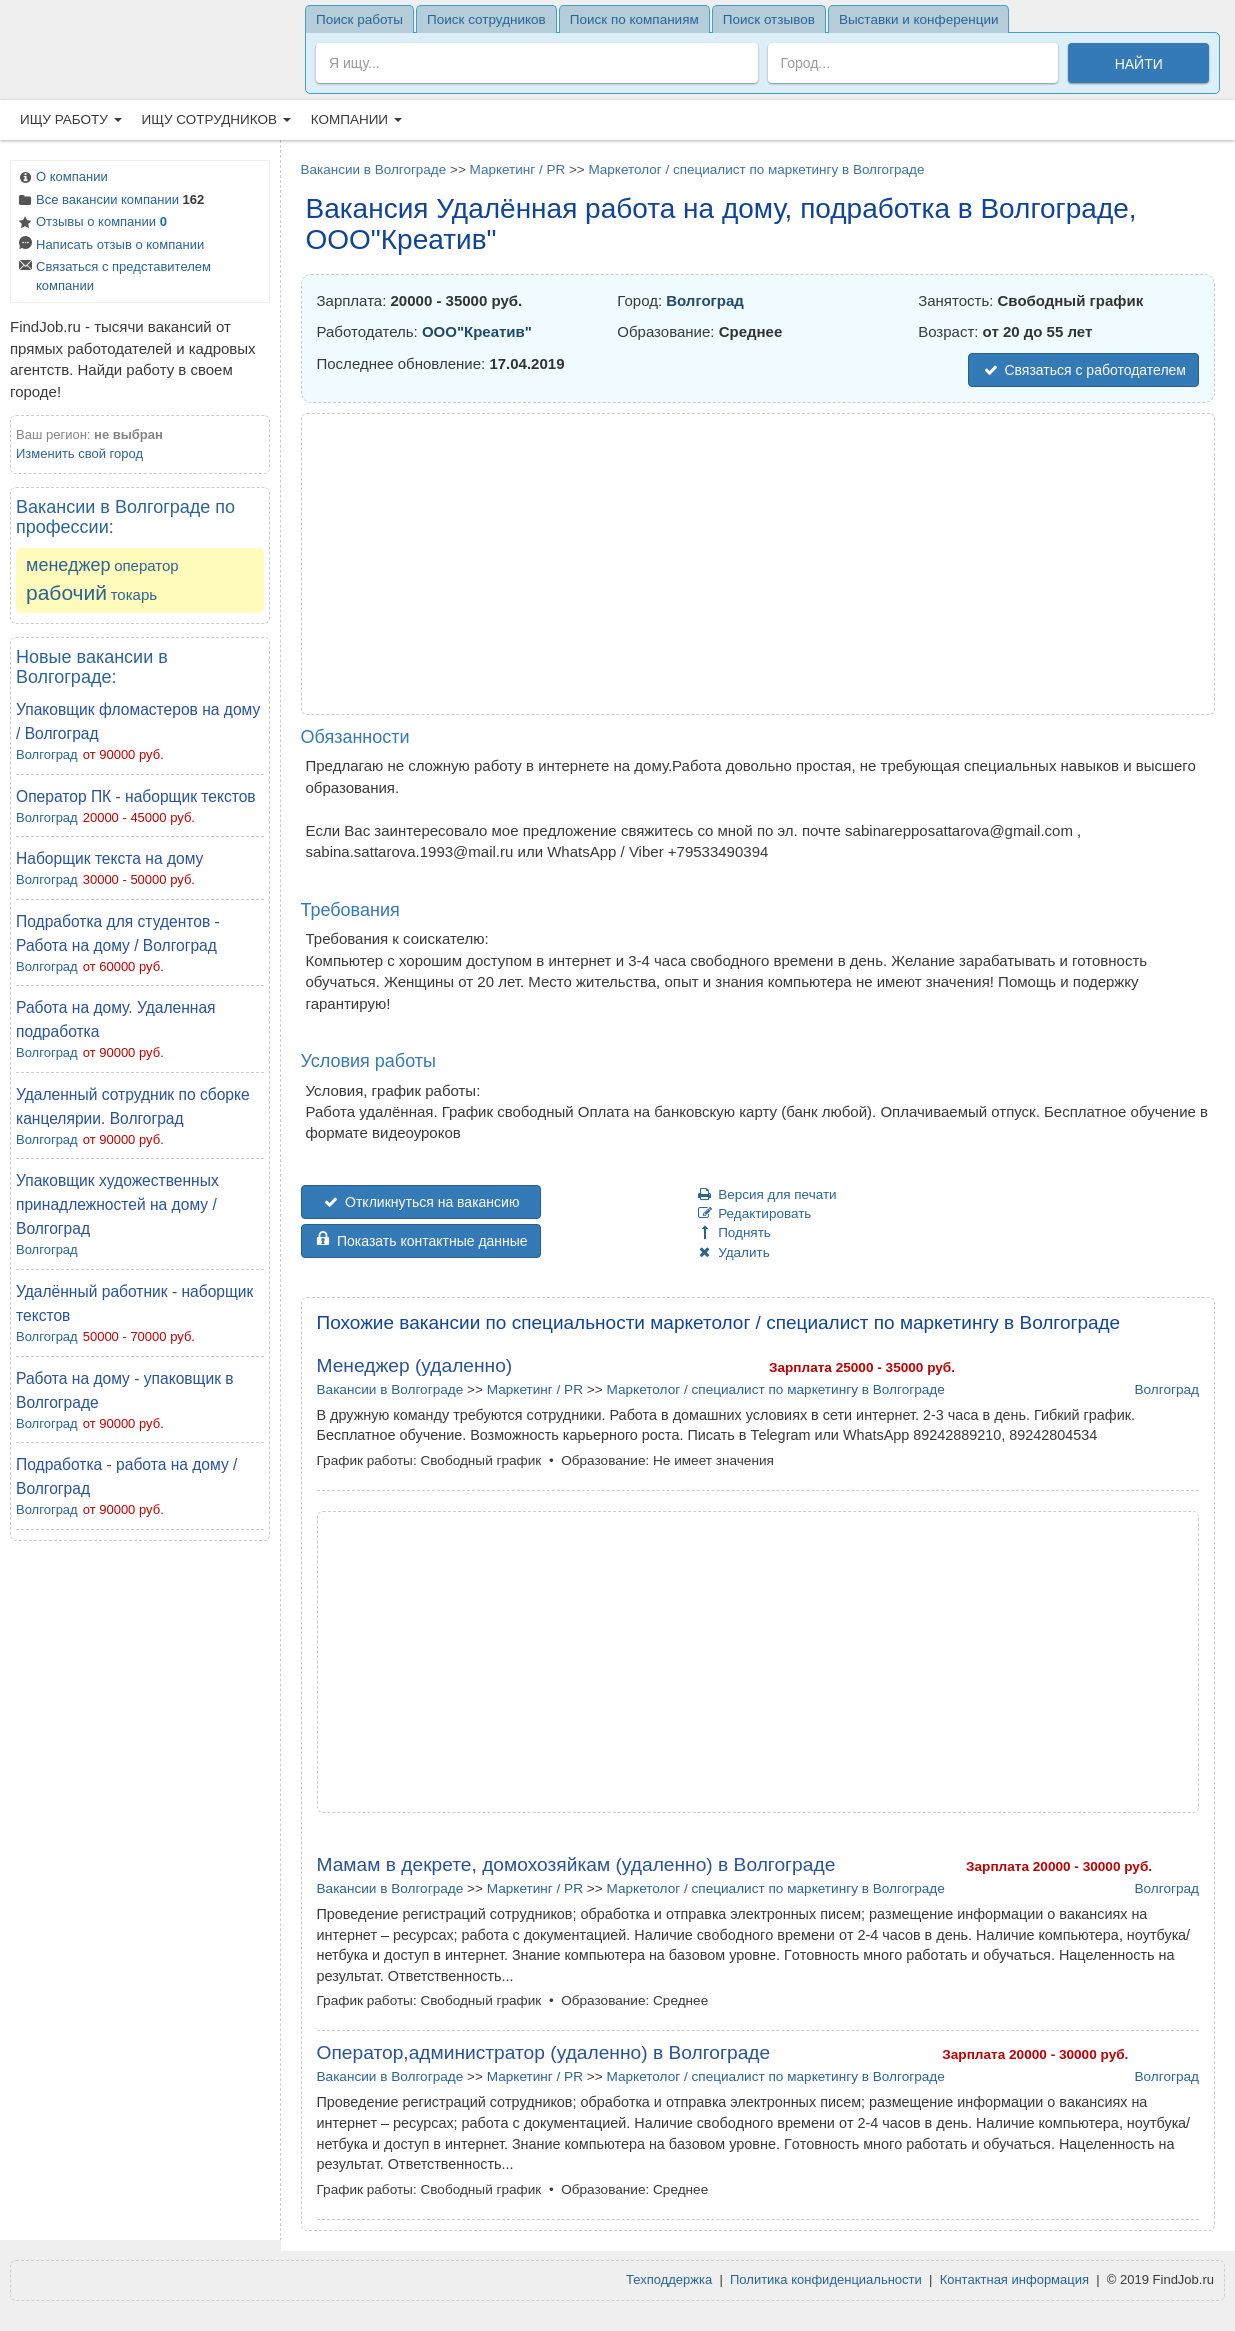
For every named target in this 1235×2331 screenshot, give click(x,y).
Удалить (733, 1252)
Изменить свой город (79, 453)
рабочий (66, 592)
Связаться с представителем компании (113, 276)
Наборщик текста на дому (109, 858)
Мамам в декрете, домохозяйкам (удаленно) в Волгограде (576, 1864)
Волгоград (47, 754)
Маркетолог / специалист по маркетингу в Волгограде (756, 169)
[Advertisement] (140, 1854)
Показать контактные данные (421, 1241)
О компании (62, 178)
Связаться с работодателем (1083, 370)
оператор (146, 565)
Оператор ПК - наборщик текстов (136, 796)
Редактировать (754, 1213)
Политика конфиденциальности (826, 2279)
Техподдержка (669, 2279)
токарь (134, 594)
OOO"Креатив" (477, 331)
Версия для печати (766, 1194)
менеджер (68, 565)
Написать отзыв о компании (110, 246)
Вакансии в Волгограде (374, 169)
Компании (356, 119)
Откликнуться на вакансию (421, 1202)
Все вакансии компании (110, 201)
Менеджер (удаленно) (415, 1365)
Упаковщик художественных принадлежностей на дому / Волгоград (117, 1204)
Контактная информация (1014, 2279)
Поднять (733, 1232)
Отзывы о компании (91, 223)
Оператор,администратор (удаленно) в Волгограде (544, 2052)
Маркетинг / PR (518, 169)
